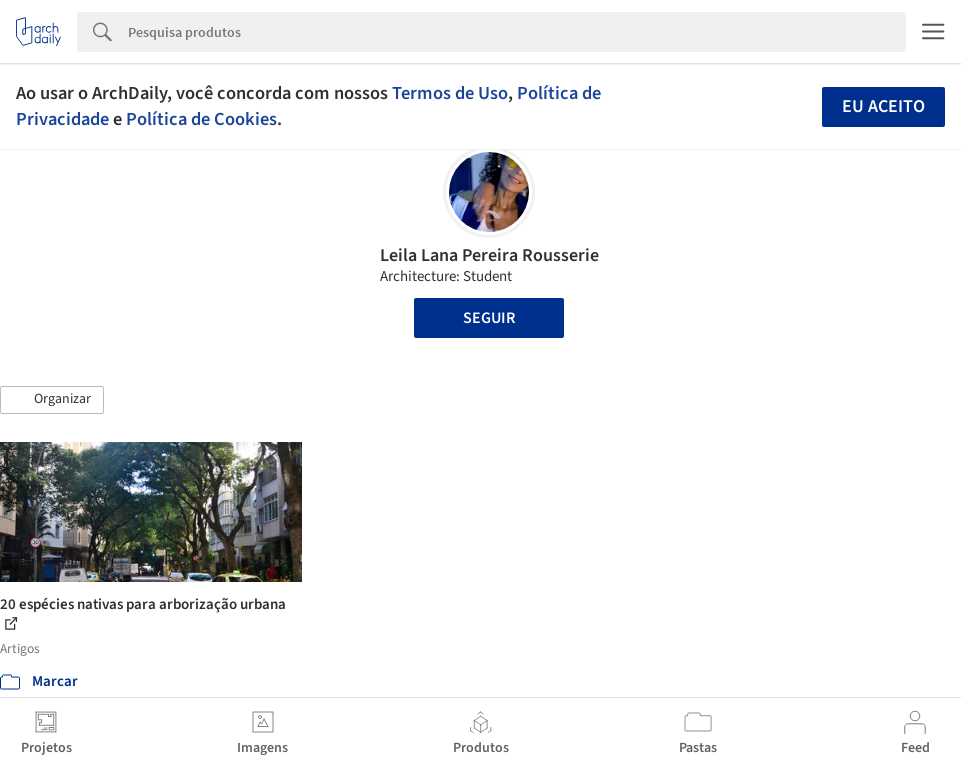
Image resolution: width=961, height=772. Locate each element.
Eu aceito (883, 106)
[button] (52, 400)
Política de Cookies (201, 119)
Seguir (489, 318)
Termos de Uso (450, 93)
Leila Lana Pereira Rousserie (489, 255)
